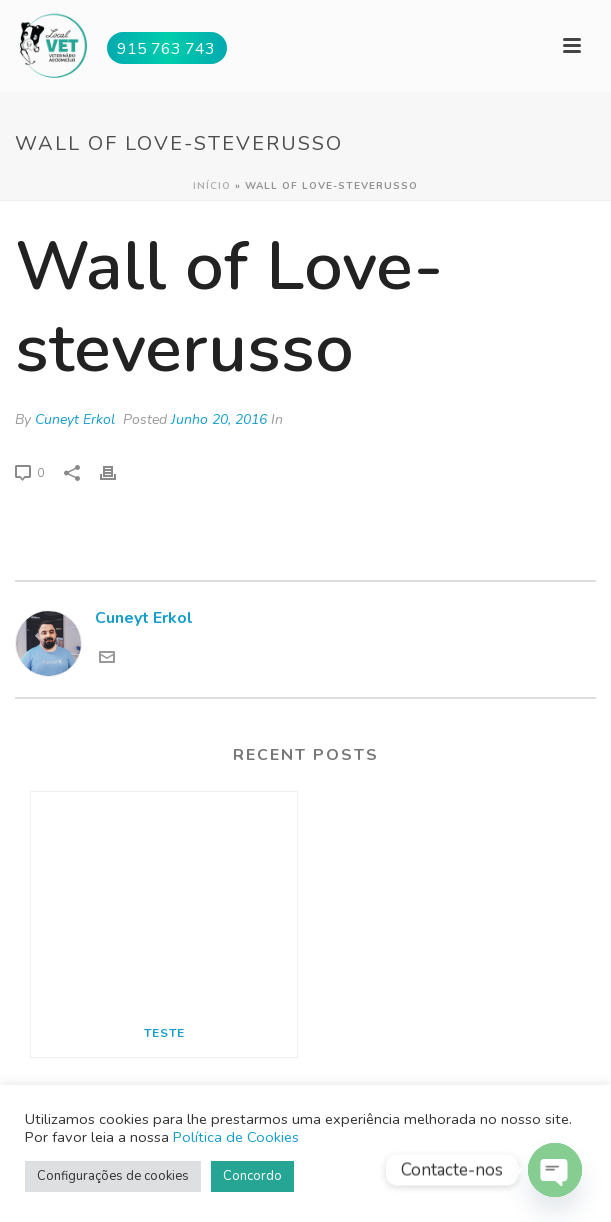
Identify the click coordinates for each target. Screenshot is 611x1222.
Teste (164, 1033)
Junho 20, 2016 (219, 419)
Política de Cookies (236, 1137)
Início (212, 186)
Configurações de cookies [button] (113, 1176)
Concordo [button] (252, 1176)
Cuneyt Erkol (75, 419)
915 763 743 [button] (166, 49)
